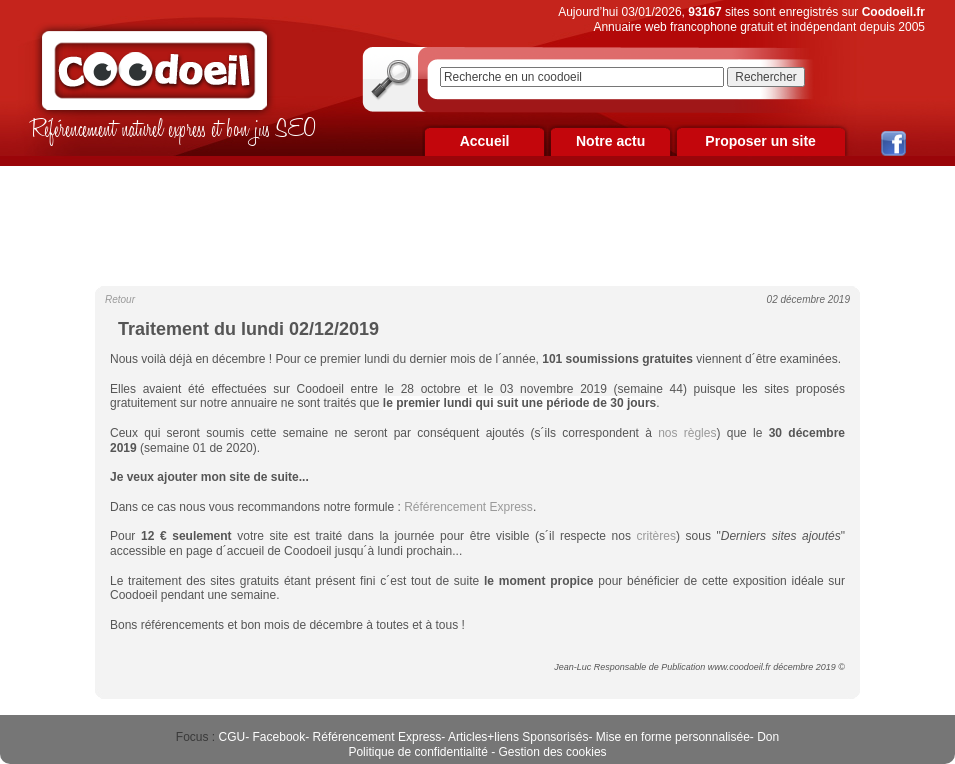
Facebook (279, 737)
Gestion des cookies (553, 752)
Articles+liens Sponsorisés (518, 737)
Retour (120, 299)
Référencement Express (377, 737)
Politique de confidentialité (417, 752)
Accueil (485, 141)
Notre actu (610, 141)
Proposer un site (760, 141)
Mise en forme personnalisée (673, 737)
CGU (232, 737)
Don (768, 737)
